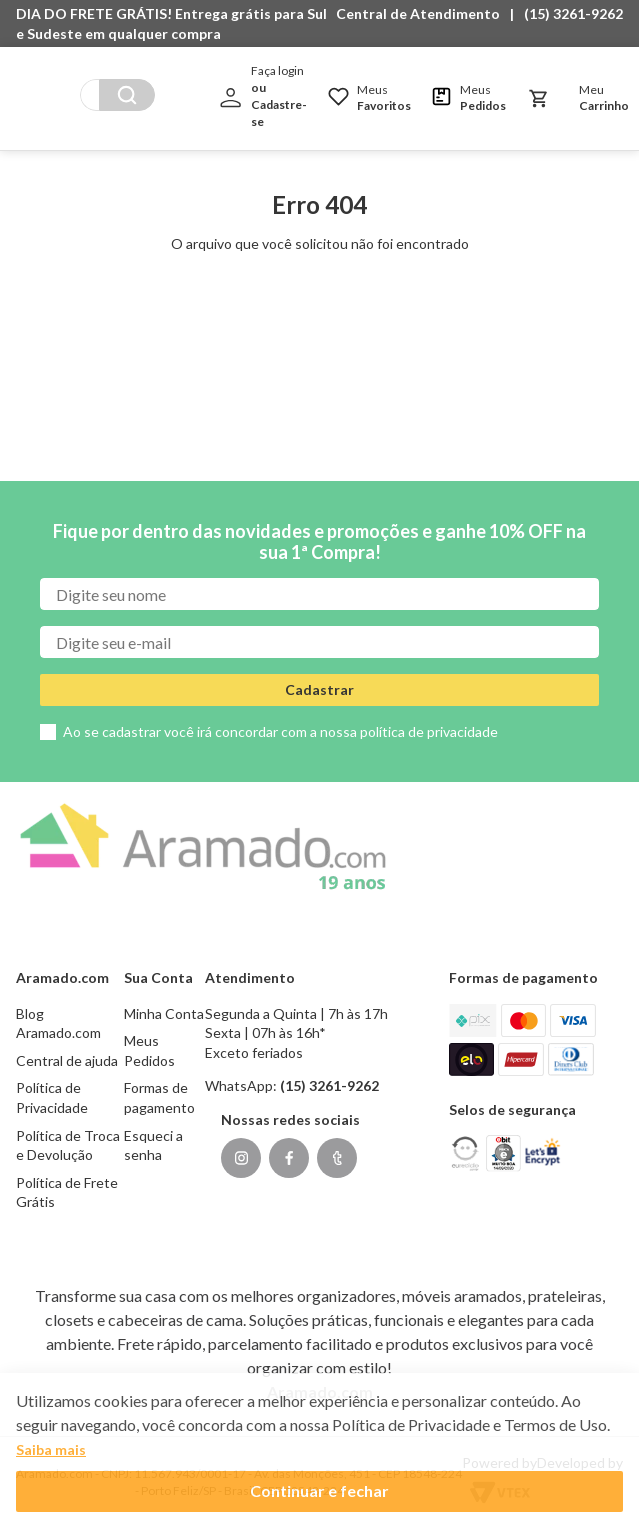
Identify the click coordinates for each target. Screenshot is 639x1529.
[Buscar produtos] (208, 89)
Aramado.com (320, 1391)
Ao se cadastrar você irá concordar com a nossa (280, 731)
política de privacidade (429, 731)
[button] (423, 14)
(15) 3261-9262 (573, 13)
